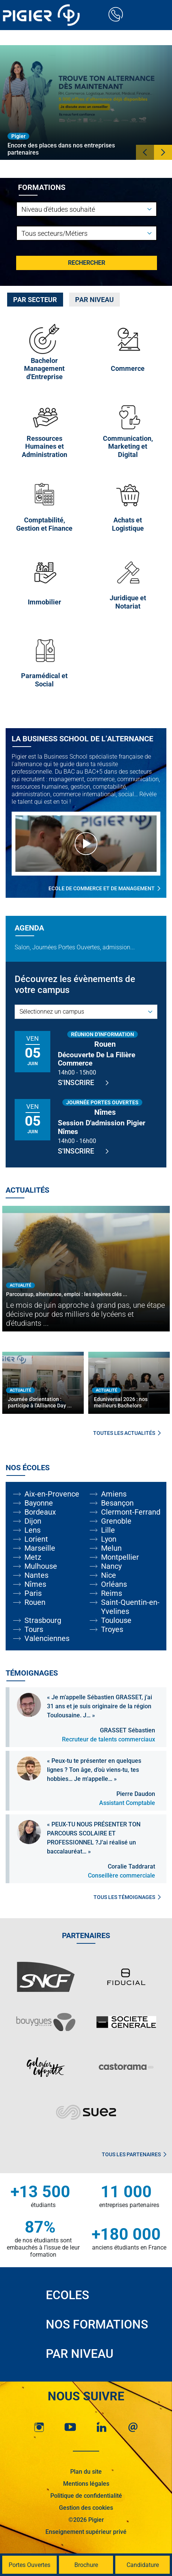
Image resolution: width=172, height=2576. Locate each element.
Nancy (111, 1566)
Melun (111, 1548)
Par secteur (35, 300)
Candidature (143, 2564)
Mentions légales (86, 2483)
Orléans (114, 1584)
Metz (32, 1557)
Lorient (36, 1539)
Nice (108, 1575)
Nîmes (35, 1584)
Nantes (36, 1575)
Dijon (32, 1521)
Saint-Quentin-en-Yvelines (130, 1607)
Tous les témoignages (127, 1897)
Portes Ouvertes (29, 2564)
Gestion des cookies (86, 2507)
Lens (32, 1530)
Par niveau (94, 300)
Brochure (86, 2564)
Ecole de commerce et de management (104, 888)
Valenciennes (46, 1638)
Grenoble (116, 1521)
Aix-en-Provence (51, 1493)
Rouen (34, 1602)
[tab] (35, 300)
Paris (33, 1593)
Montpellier (120, 1557)
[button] (145, 152)
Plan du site (86, 2471)
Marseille (39, 1548)
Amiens (114, 1493)
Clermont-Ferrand (130, 1511)
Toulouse (116, 1620)
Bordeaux (40, 1511)
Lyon (108, 1539)
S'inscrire (83, 1082)
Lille (108, 1530)
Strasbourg (42, 1620)
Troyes (112, 1629)
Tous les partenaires (134, 2154)
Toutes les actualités (127, 1433)
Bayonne (38, 1502)
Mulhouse (40, 1566)
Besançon (117, 1502)
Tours (33, 1629)
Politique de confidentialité (86, 2495)
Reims (111, 1593)
